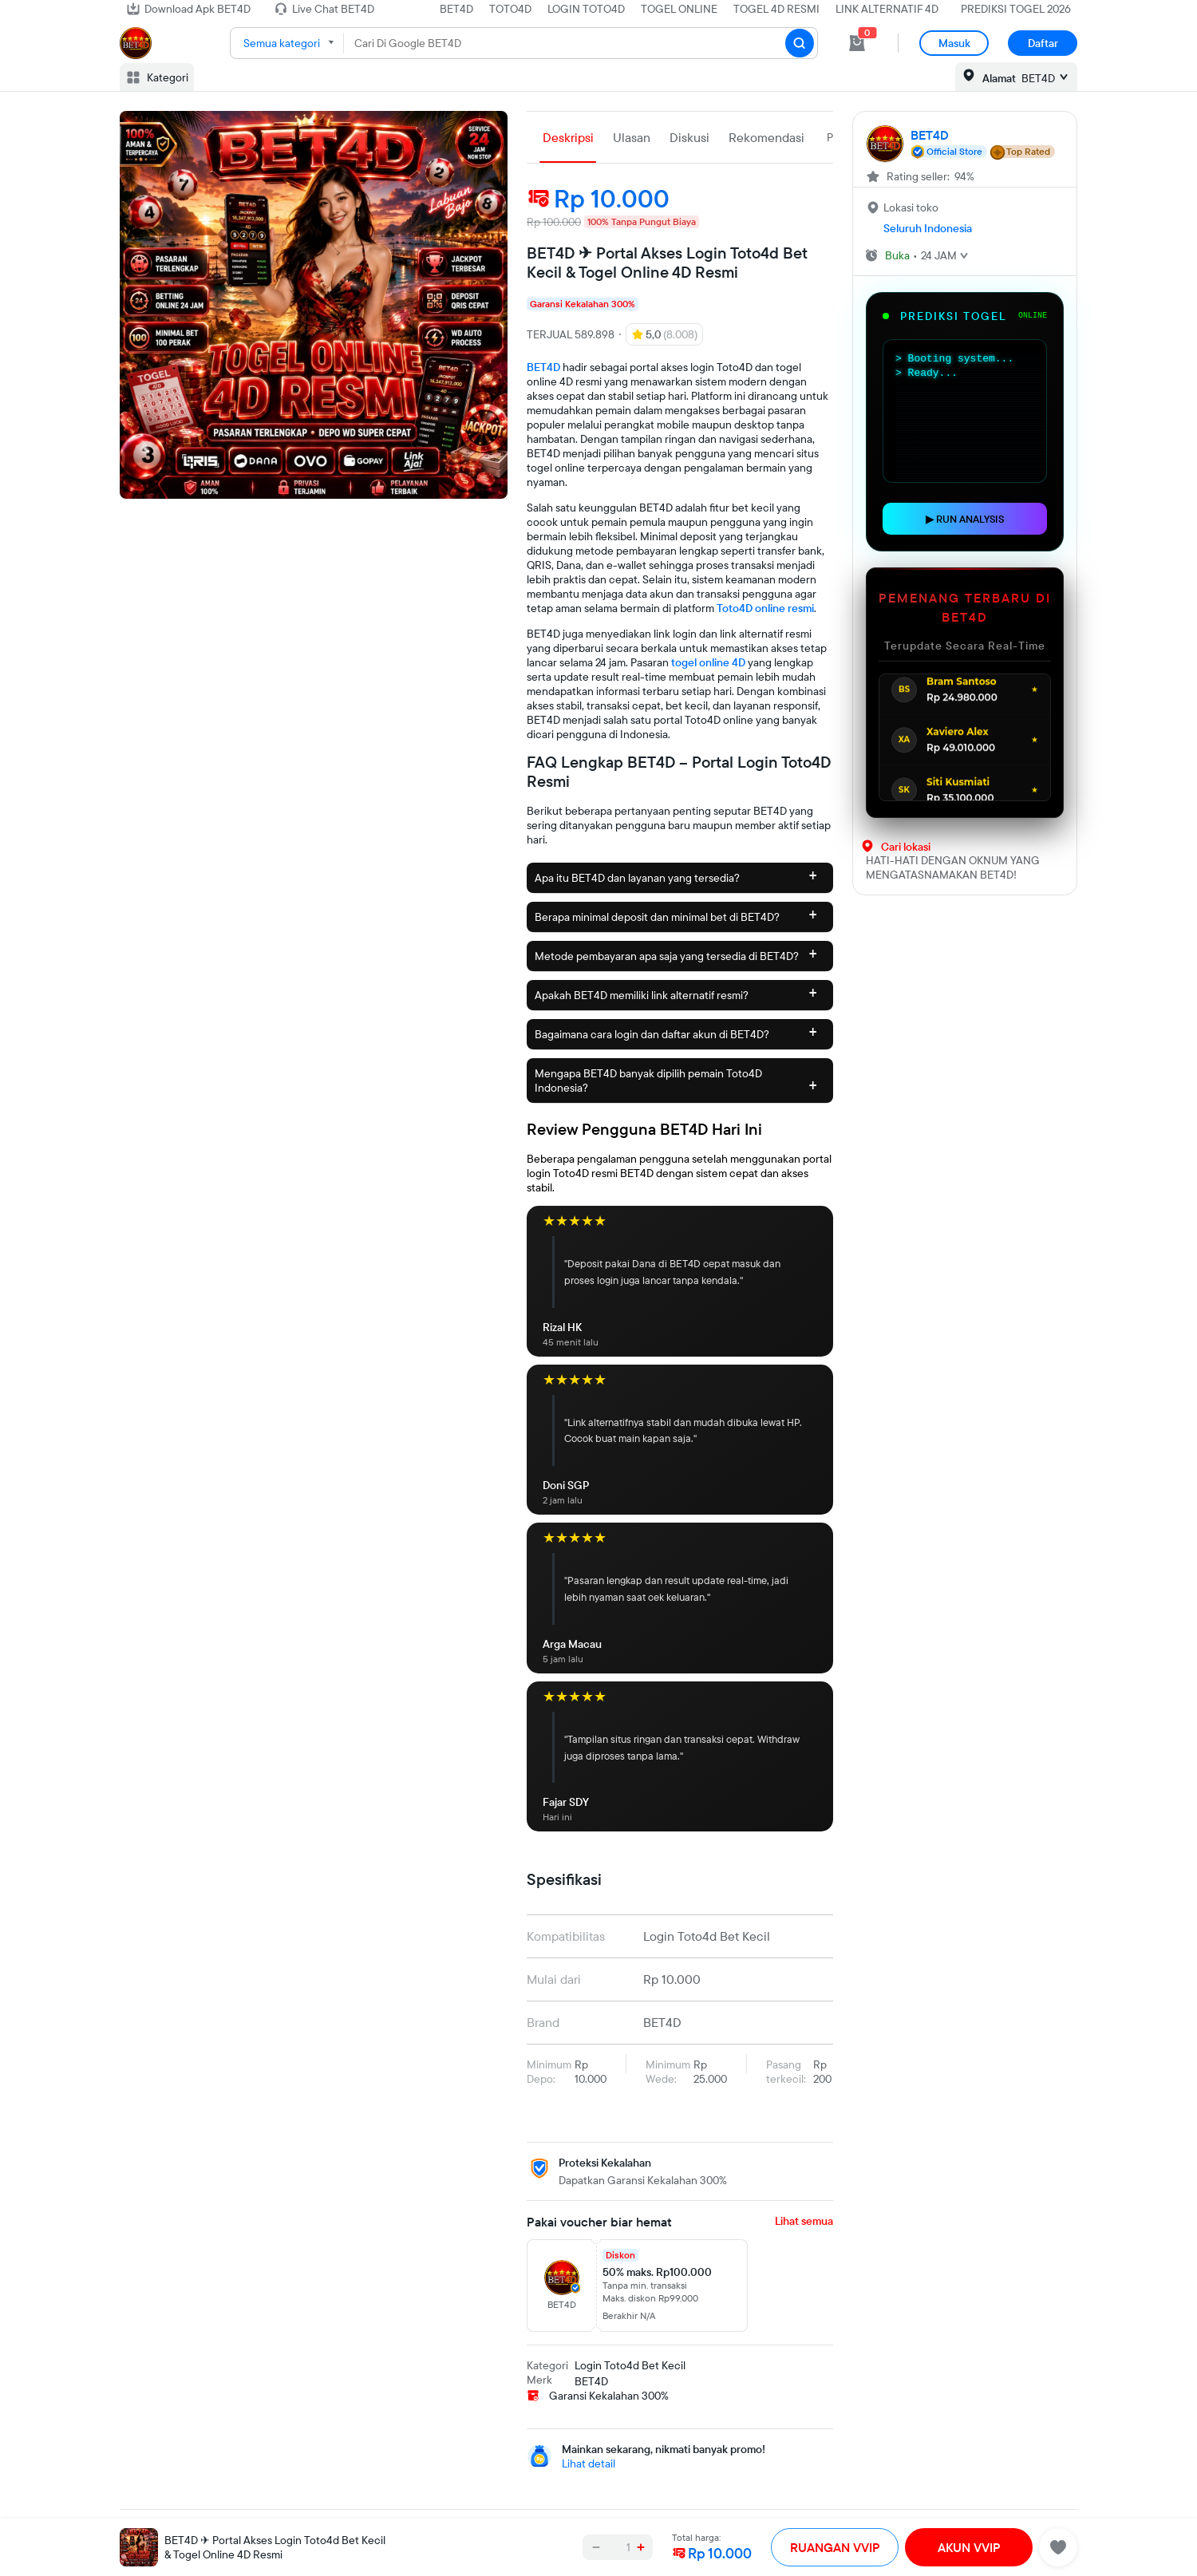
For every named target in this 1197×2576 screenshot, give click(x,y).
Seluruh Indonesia (927, 228)
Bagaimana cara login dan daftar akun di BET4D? (676, 1031)
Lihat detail (588, 2463)
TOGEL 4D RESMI (776, 9)
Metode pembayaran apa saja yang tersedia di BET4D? (676, 953)
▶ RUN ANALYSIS (965, 518)
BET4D (456, 9)
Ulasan (631, 137)
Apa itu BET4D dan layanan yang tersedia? (676, 875)
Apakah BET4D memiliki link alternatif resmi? (676, 992)
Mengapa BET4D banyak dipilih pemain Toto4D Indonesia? (676, 1080)
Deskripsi (568, 137)
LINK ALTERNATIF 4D (887, 9)
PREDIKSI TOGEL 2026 (1016, 9)
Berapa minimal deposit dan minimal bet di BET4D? (676, 914)
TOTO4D (510, 9)
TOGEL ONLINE (679, 9)
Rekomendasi (766, 137)
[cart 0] (857, 43)
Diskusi (689, 137)
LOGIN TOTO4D (586, 9)
